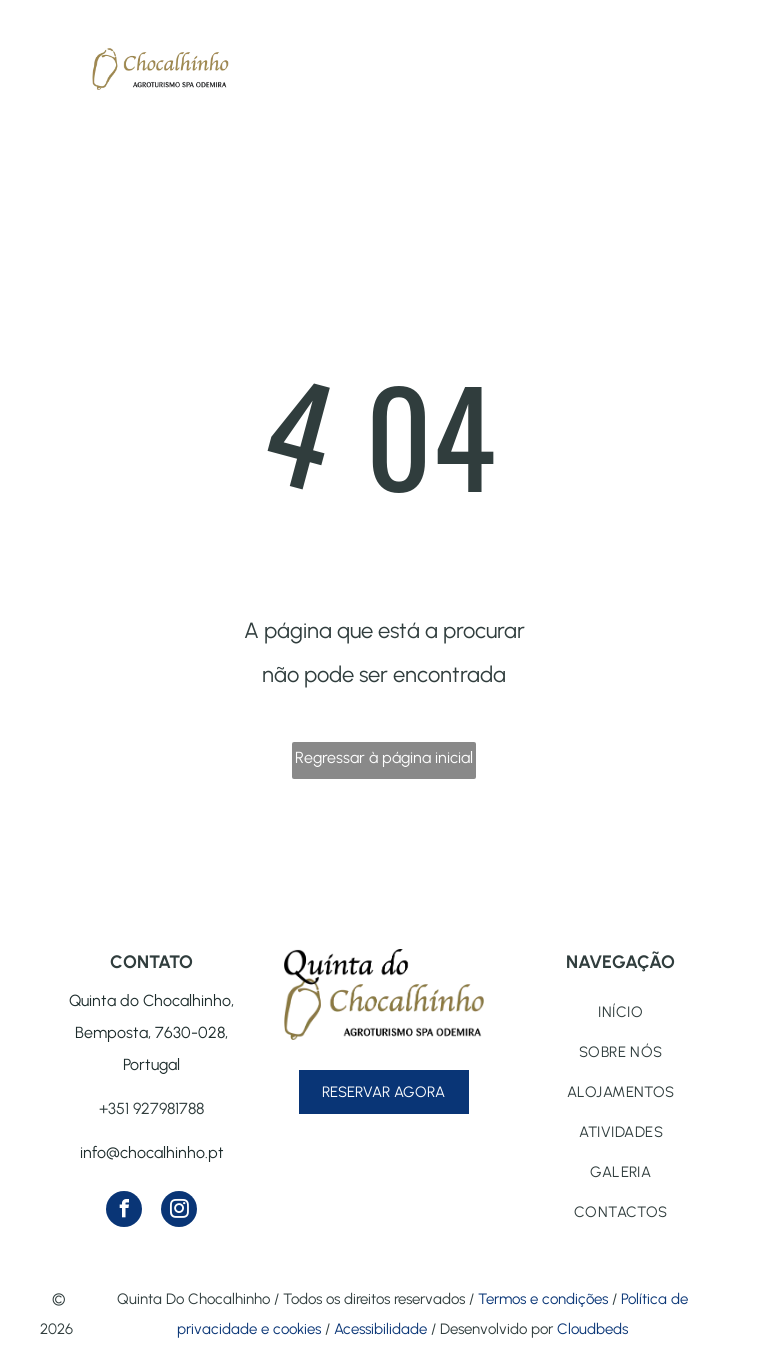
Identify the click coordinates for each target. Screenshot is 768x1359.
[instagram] (179, 1211)
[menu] (44, 59)
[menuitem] (621, 1012)
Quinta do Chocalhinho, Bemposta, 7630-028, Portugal (151, 1032)
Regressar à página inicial (384, 757)
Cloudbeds (592, 1329)
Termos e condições (543, 1299)
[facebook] (124, 1211)
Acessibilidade (380, 1329)
